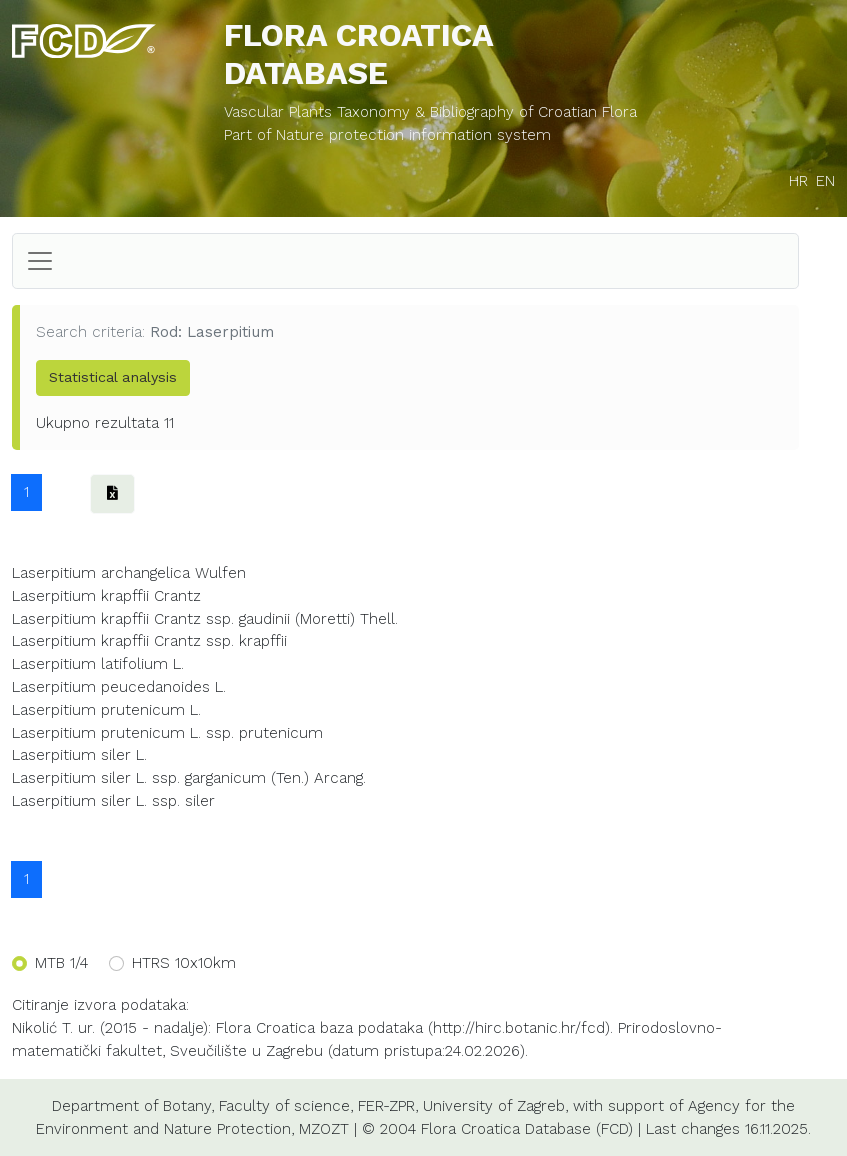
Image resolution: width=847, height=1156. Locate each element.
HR (798, 181)
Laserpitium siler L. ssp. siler (113, 801)
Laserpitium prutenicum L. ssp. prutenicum (167, 733)
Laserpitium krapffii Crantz (106, 596)
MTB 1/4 (61, 963)
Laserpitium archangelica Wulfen (129, 573)
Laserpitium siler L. (79, 755)
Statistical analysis (113, 377)
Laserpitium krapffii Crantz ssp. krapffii (149, 641)
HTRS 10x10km (184, 963)
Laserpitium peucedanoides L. (119, 687)
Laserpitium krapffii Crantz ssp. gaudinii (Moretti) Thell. (205, 619)
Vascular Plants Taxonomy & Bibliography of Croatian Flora (430, 112)
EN (825, 181)
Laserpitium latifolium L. (98, 664)
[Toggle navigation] (40, 261)
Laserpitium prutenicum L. (106, 710)
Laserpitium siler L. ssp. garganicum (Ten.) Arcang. (189, 778)
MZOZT (324, 1129)
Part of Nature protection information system (387, 135)
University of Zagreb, (495, 1106)
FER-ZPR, (388, 1106)
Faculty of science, (286, 1106)
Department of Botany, (133, 1106)
